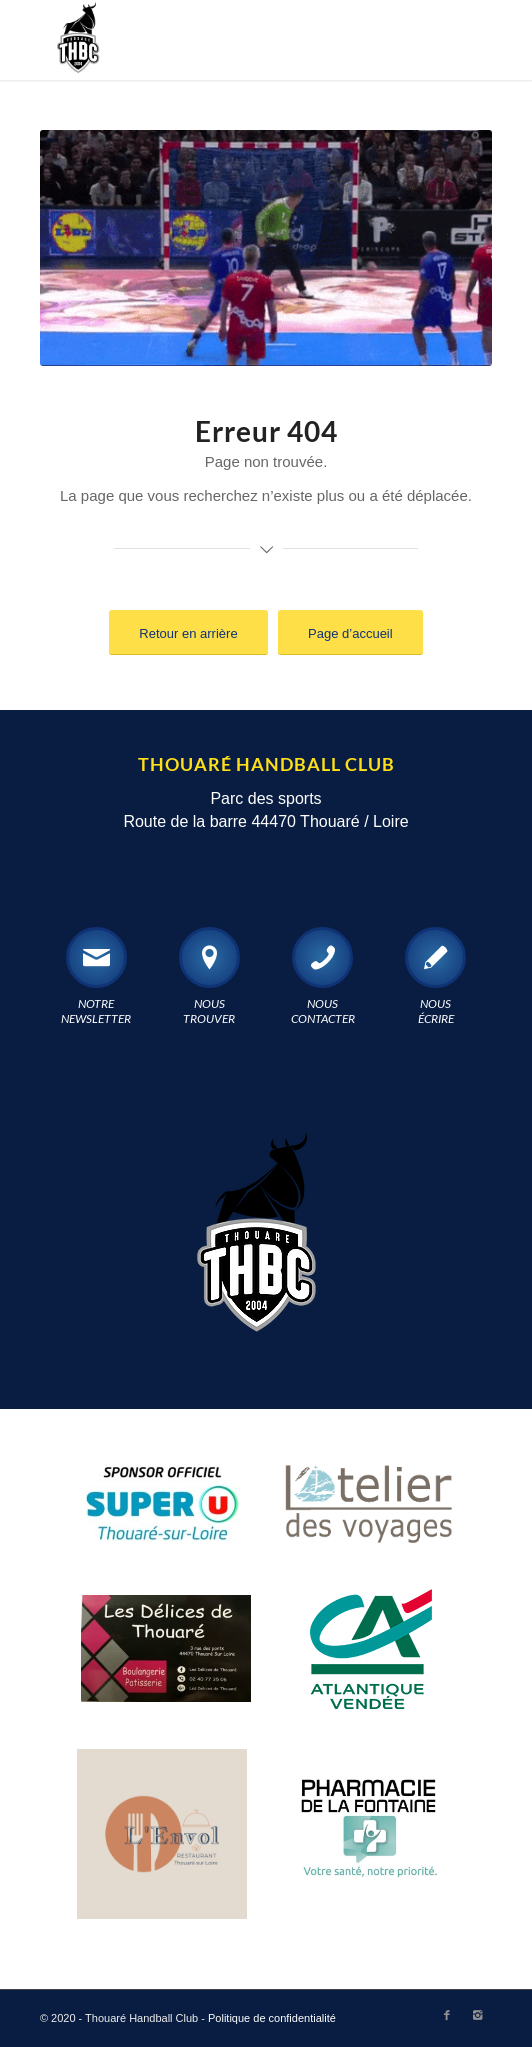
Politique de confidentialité (272, 2018)
